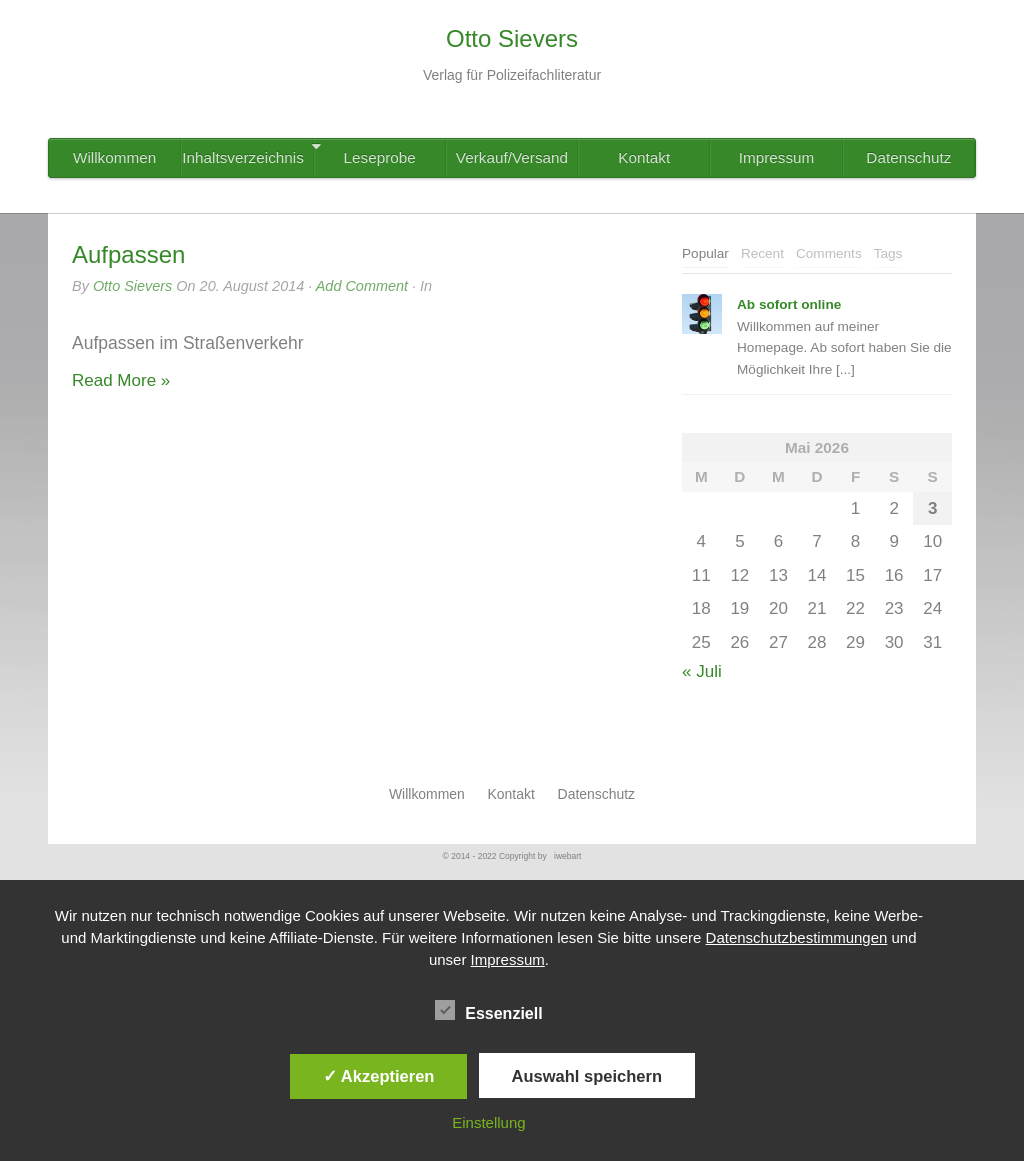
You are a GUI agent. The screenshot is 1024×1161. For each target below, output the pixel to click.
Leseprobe (380, 157)
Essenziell (488, 1011)
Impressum (777, 157)
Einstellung (488, 1122)
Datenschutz (908, 157)
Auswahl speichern (587, 1076)
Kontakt (644, 157)
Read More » (121, 380)
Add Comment (362, 286)
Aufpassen (128, 254)
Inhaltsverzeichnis (247, 152)
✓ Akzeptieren (379, 1076)
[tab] (705, 254)
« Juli (702, 671)
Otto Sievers (132, 286)
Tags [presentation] (888, 253)
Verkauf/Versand (512, 157)
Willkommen (114, 157)
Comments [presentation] (829, 253)
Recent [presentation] (762, 253)
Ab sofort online (789, 304)
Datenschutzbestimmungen (797, 937)
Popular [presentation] (705, 253)
